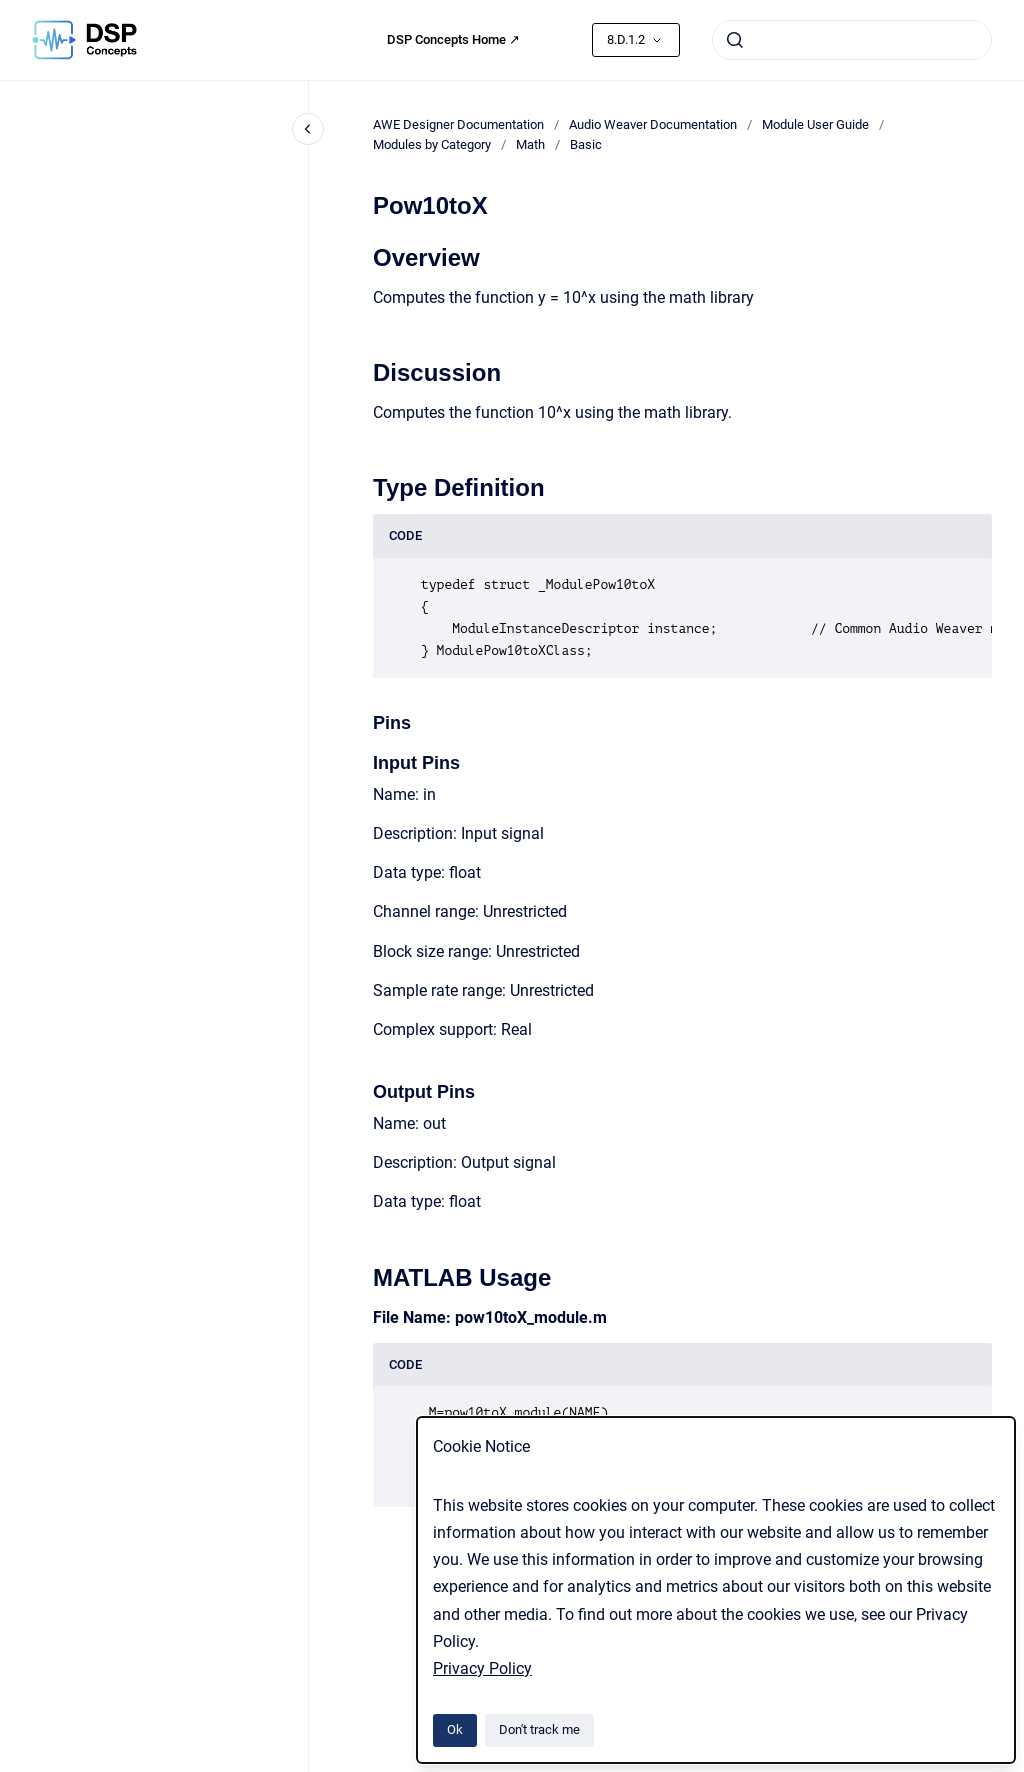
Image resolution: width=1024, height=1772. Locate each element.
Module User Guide (815, 124)
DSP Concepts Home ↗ (453, 39)
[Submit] (735, 40)
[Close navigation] (308, 129)
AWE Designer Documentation (458, 124)
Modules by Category (432, 144)
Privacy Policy (482, 1668)
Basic (586, 144)
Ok (455, 1729)
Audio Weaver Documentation (653, 124)
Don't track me (539, 1729)
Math (530, 144)
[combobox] (852, 40)
